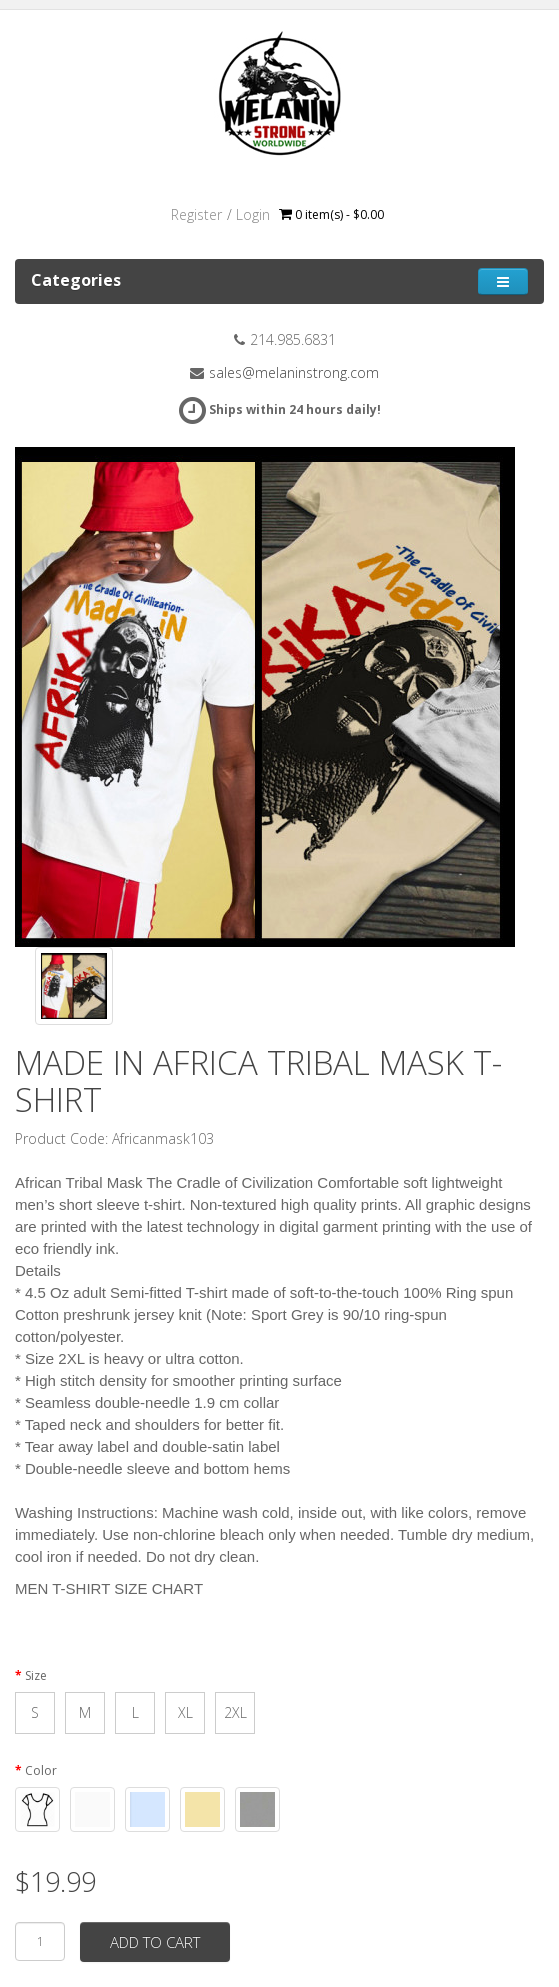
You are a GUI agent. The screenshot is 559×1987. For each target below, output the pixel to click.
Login (253, 214)
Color (41, 1770)
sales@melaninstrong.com (294, 372)
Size (36, 1675)
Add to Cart (155, 1942)
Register (196, 214)
